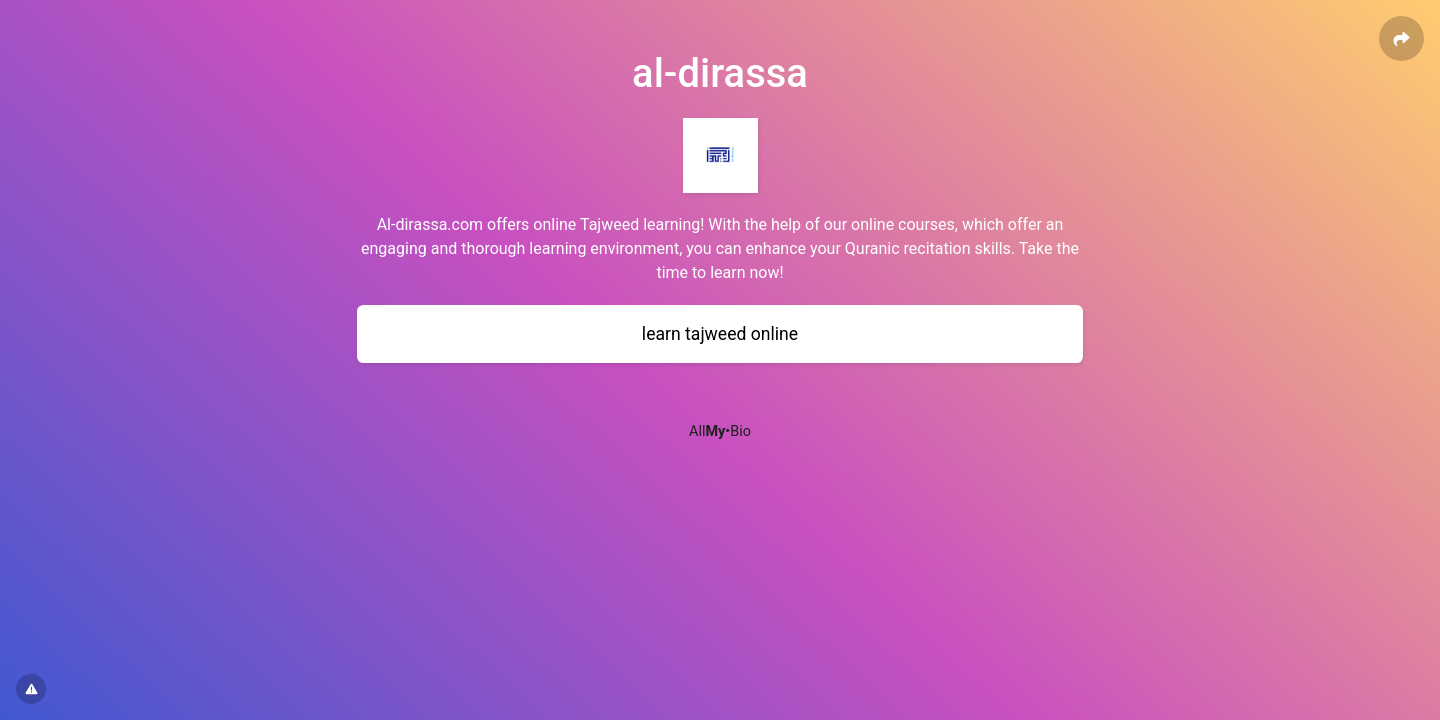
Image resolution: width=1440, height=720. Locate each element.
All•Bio (720, 431)
